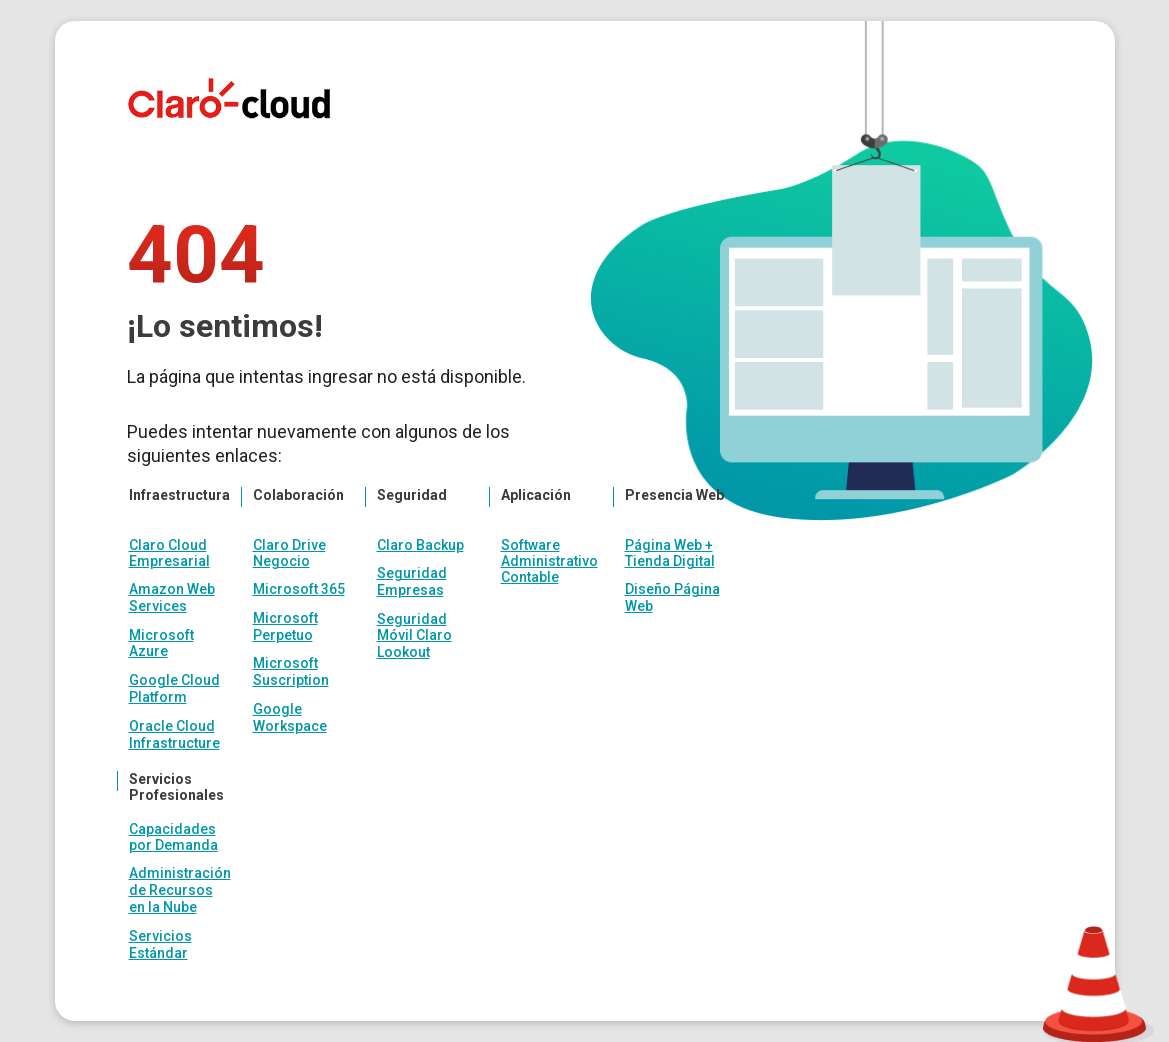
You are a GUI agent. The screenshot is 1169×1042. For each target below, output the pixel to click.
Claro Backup (420, 545)
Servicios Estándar (160, 944)
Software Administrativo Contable (549, 561)
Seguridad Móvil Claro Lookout (414, 636)
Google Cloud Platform (174, 688)
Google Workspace (290, 717)
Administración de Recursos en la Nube (180, 890)
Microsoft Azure (161, 643)
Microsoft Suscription (291, 671)
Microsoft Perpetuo (285, 626)
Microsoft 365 (299, 589)
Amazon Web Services (172, 597)
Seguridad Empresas (412, 581)
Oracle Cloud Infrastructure (174, 734)
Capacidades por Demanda (173, 837)
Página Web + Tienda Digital (670, 553)
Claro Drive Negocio (289, 553)
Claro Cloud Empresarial (169, 553)
